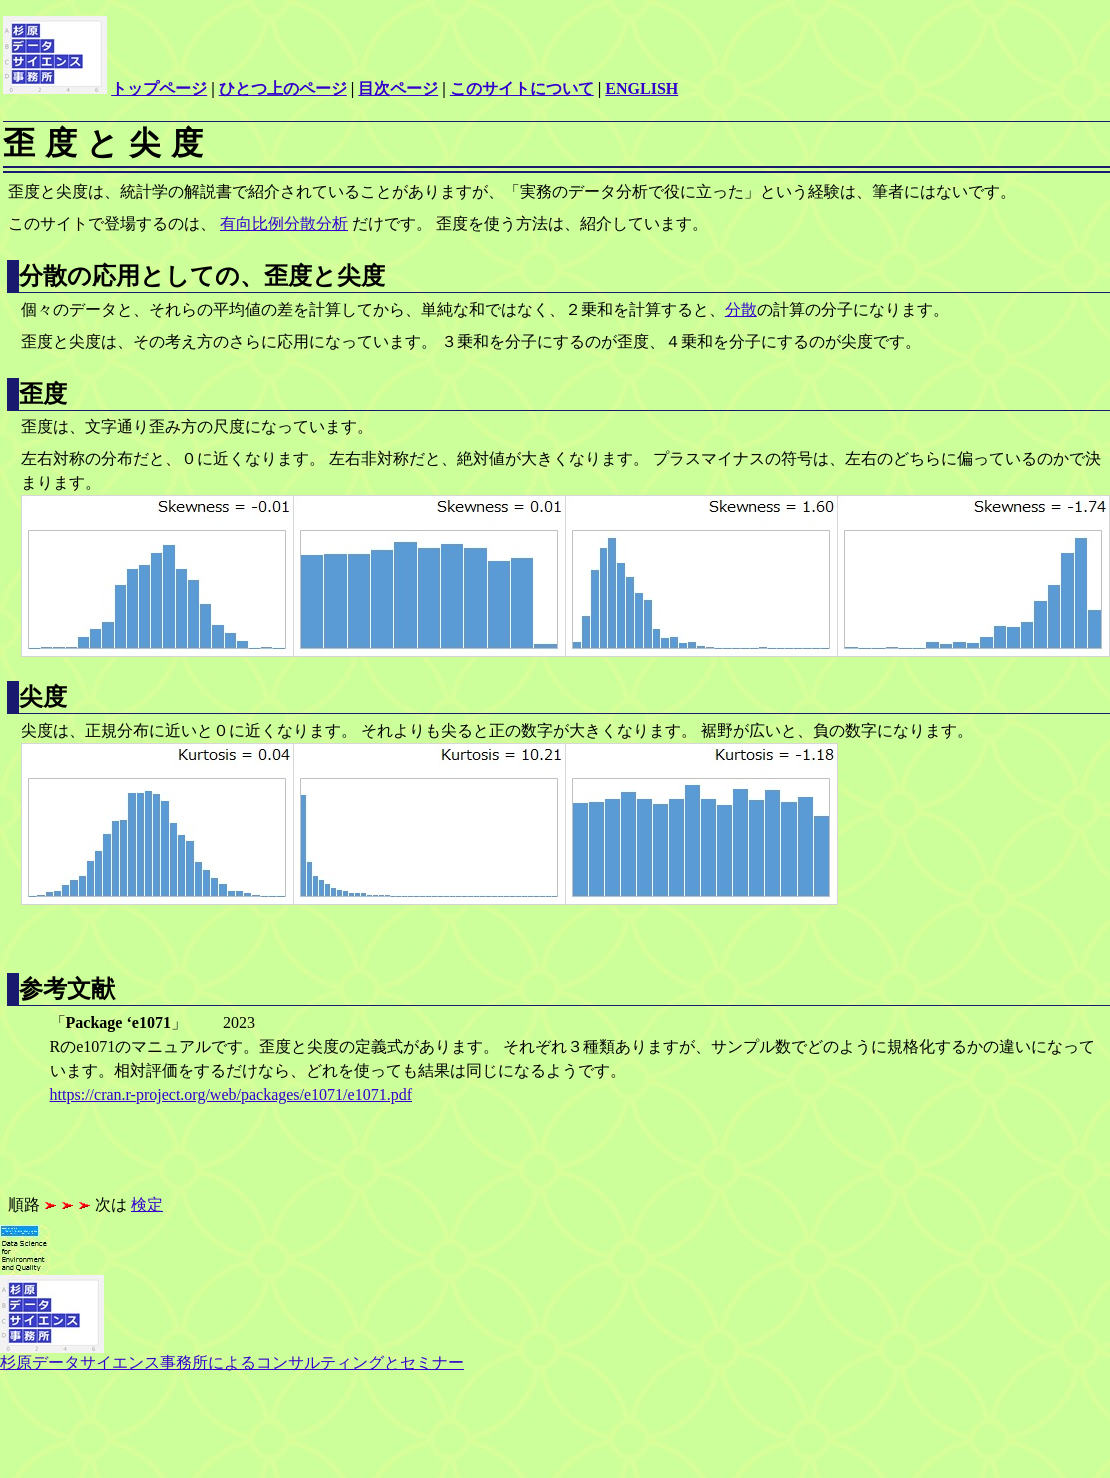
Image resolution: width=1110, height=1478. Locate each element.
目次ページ (398, 88)
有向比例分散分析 (284, 223)
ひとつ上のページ (283, 88)
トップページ (159, 88)
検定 (147, 1204)
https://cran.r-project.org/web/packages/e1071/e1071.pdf (231, 1094)
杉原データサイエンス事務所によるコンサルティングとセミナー (232, 1355)
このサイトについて (522, 88)
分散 (741, 309)
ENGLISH (641, 88)
